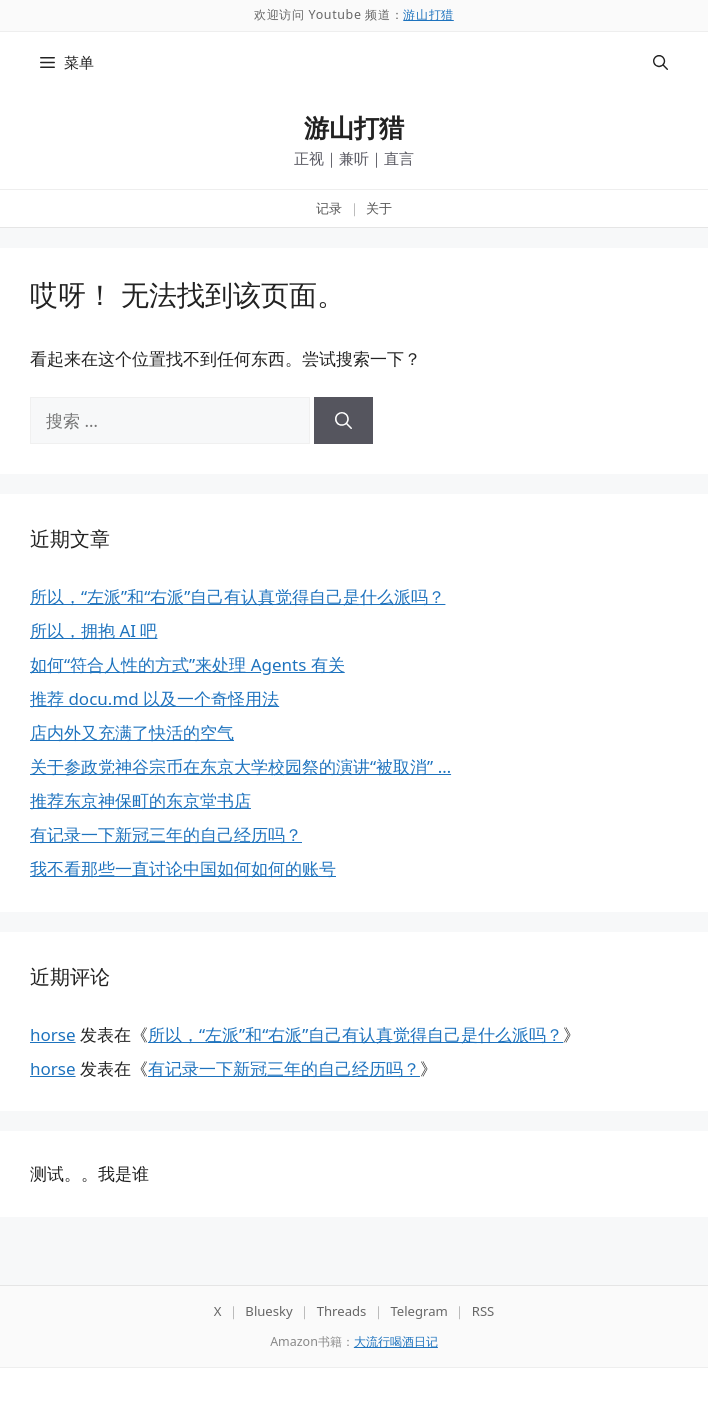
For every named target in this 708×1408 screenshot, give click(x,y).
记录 (329, 208)
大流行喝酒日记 (396, 1341)
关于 (379, 208)
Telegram (418, 1311)
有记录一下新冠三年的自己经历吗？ (166, 834)
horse (53, 1034)
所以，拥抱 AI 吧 (93, 630)
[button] (660, 62)
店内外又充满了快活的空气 (132, 732)
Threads (342, 1311)
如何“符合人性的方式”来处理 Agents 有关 (187, 664)
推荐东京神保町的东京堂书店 (140, 800)
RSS (483, 1311)
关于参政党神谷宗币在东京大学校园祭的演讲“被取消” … (240, 766)
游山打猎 (428, 14)
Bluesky (268, 1311)
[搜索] (343, 421)
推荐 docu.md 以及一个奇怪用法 (154, 698)
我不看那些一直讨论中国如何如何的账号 (183, 868)
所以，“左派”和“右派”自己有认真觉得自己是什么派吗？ (237, 596)
